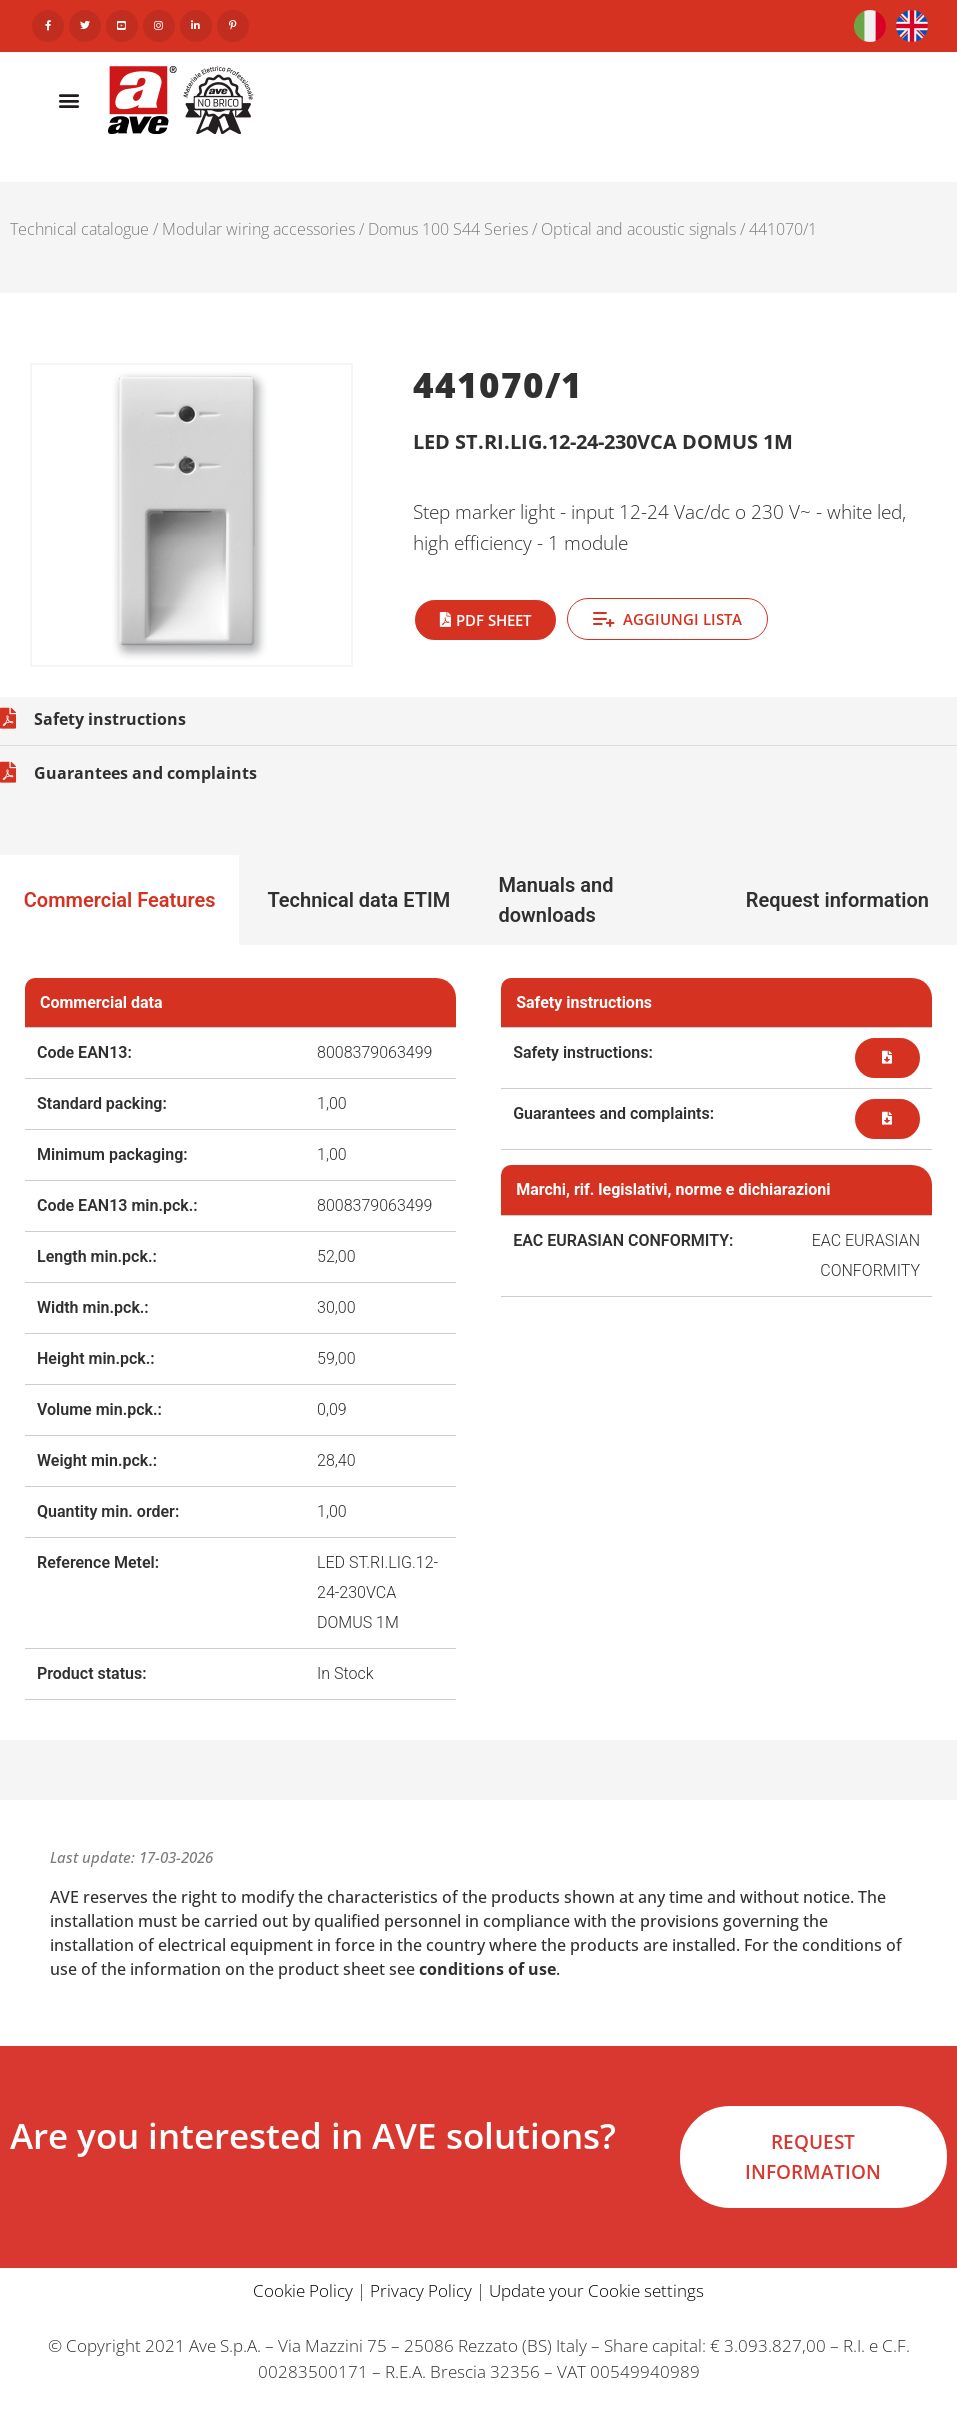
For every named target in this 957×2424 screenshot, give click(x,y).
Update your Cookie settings (596, 2290)
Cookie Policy (303, 2290)
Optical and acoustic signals (638, 229)
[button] (69, 99)
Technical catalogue (79, 229)
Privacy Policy (421, 2290)
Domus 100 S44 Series (448, 229)
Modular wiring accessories (258, 229)
